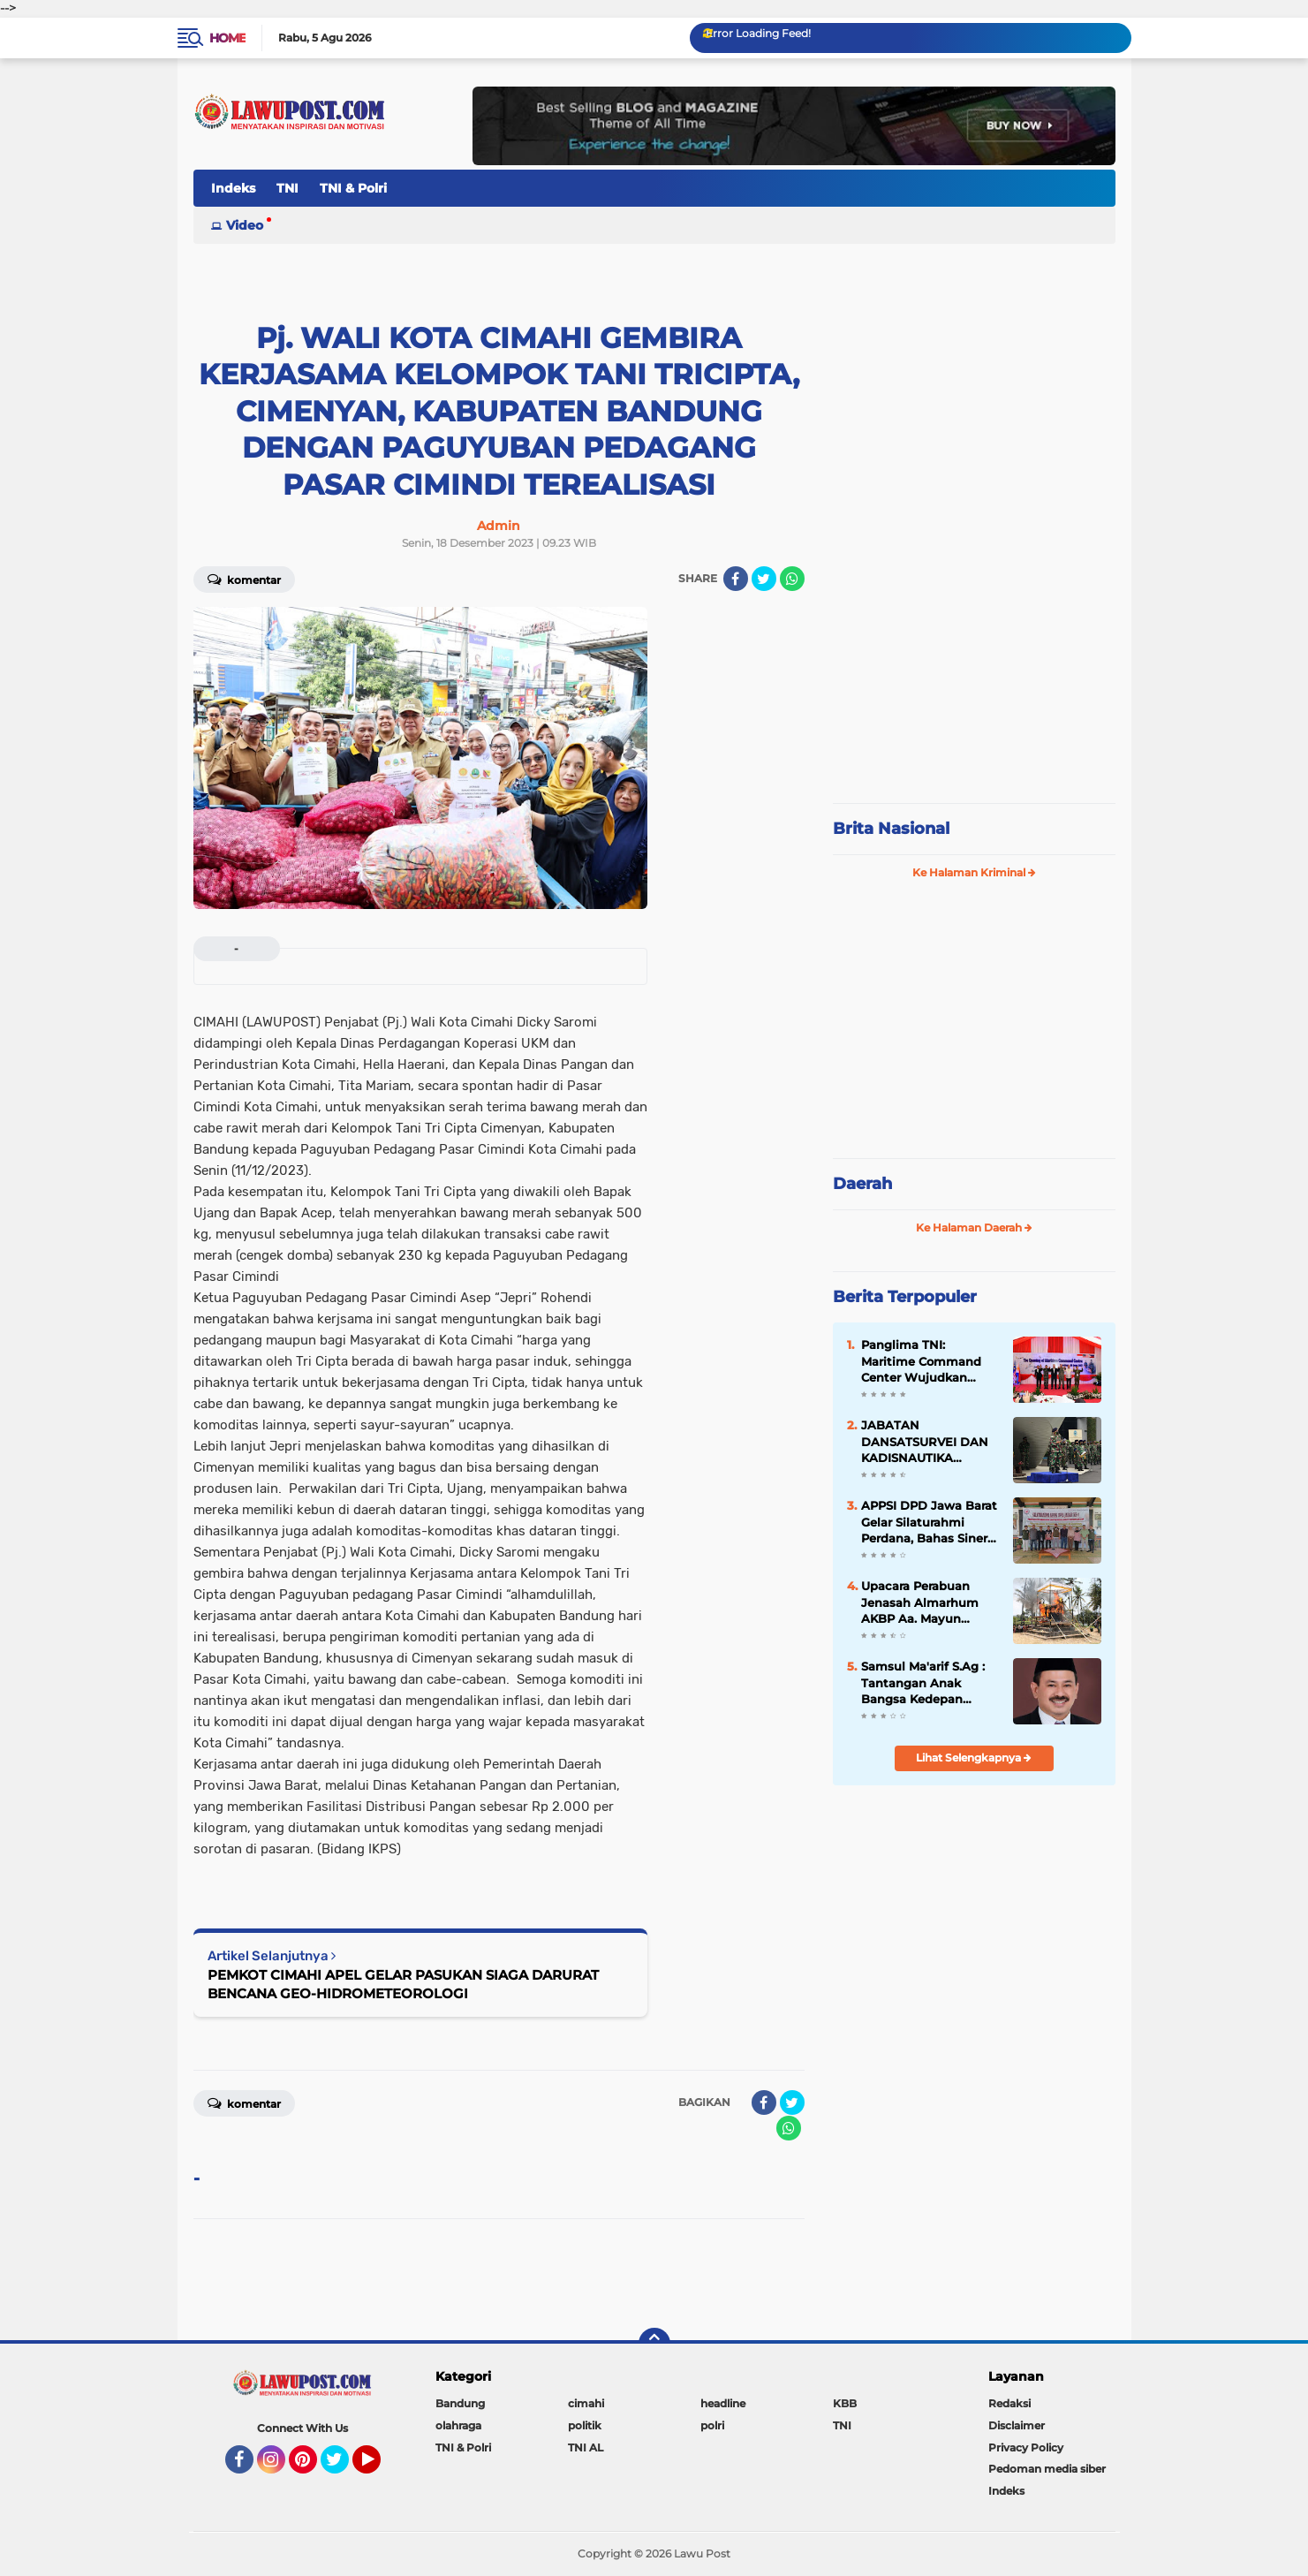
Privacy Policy (1025, 2447)
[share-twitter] (764, 578)
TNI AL (585, 2447)
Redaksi (1009, 2403)
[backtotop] (654, 2344)
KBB (845, 2403)
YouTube (378, 2467)
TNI (287, 188)
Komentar (244, 578)
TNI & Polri (353, 188)
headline (722, 2403)
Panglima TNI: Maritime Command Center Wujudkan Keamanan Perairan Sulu (921, 1361)
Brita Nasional (891, 828)
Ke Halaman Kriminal (974, 872)
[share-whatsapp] (792, 578)
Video (244, 225)
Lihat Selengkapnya (974, 1757)
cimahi (586, 2403)
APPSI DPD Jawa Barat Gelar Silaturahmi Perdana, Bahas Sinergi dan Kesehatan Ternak (930, 1522)
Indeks (233, 188)
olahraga (458, 2425)
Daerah (862, 1183)
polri (712, 2425)
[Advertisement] (974, 671)
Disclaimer (1016, 2425)
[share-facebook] (735, 578)
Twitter (343, 2467)
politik (584, 2425)
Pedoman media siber (1047, 2468)
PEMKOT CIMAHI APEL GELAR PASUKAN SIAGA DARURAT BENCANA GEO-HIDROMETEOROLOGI (403, 1984)
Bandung (460, 2403)
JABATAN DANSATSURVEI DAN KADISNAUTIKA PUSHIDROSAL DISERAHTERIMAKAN (925, 1442)
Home (227, 38)
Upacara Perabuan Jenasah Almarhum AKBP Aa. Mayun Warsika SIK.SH (920, 1602)
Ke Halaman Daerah (974, 1227)
